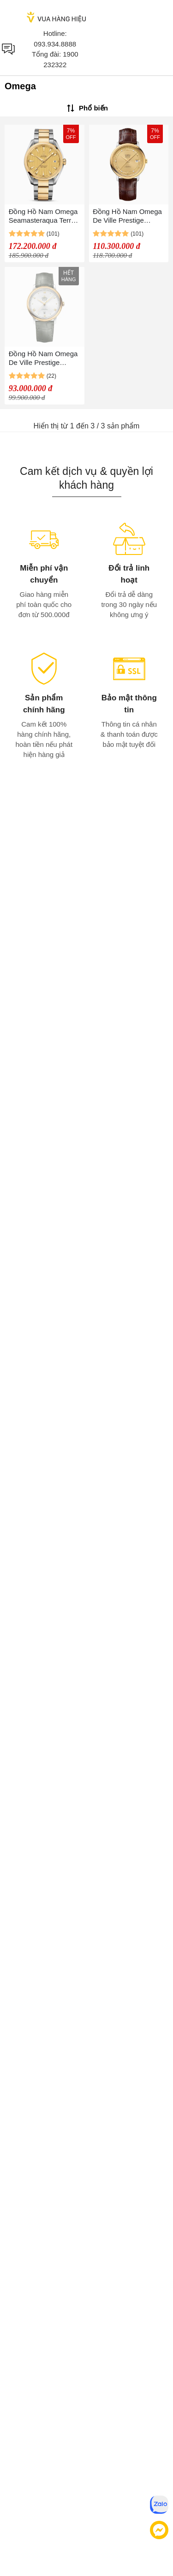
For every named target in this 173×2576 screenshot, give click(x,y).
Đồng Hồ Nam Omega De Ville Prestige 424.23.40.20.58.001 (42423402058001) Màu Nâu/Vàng (127, 216)
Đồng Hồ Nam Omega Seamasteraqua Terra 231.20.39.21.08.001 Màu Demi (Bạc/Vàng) (43, 216)
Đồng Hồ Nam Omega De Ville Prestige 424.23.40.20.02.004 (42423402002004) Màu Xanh (43, 358)
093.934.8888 (55, 44)
